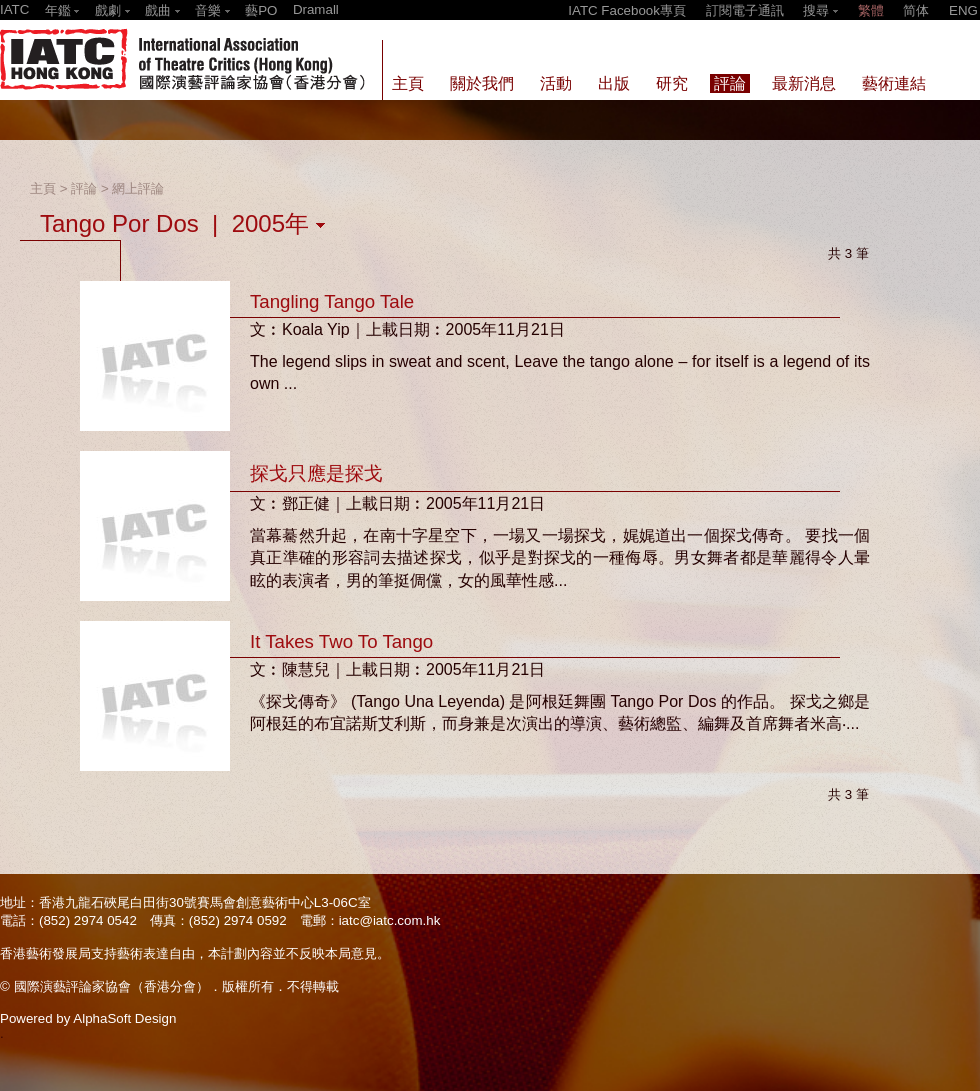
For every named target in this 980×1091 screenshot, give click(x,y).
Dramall (316, 9)
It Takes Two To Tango (341, 641)
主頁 (43, 188)
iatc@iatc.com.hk (390, 920)
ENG (963, 10)
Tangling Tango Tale (332, 301)
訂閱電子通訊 (745, 10)
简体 (916, 10)
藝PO (261, 10)
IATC (14, 9)
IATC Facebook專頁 (627, 10)
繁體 (871, 10)
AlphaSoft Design (124, 1018)
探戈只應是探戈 (316, 473)
